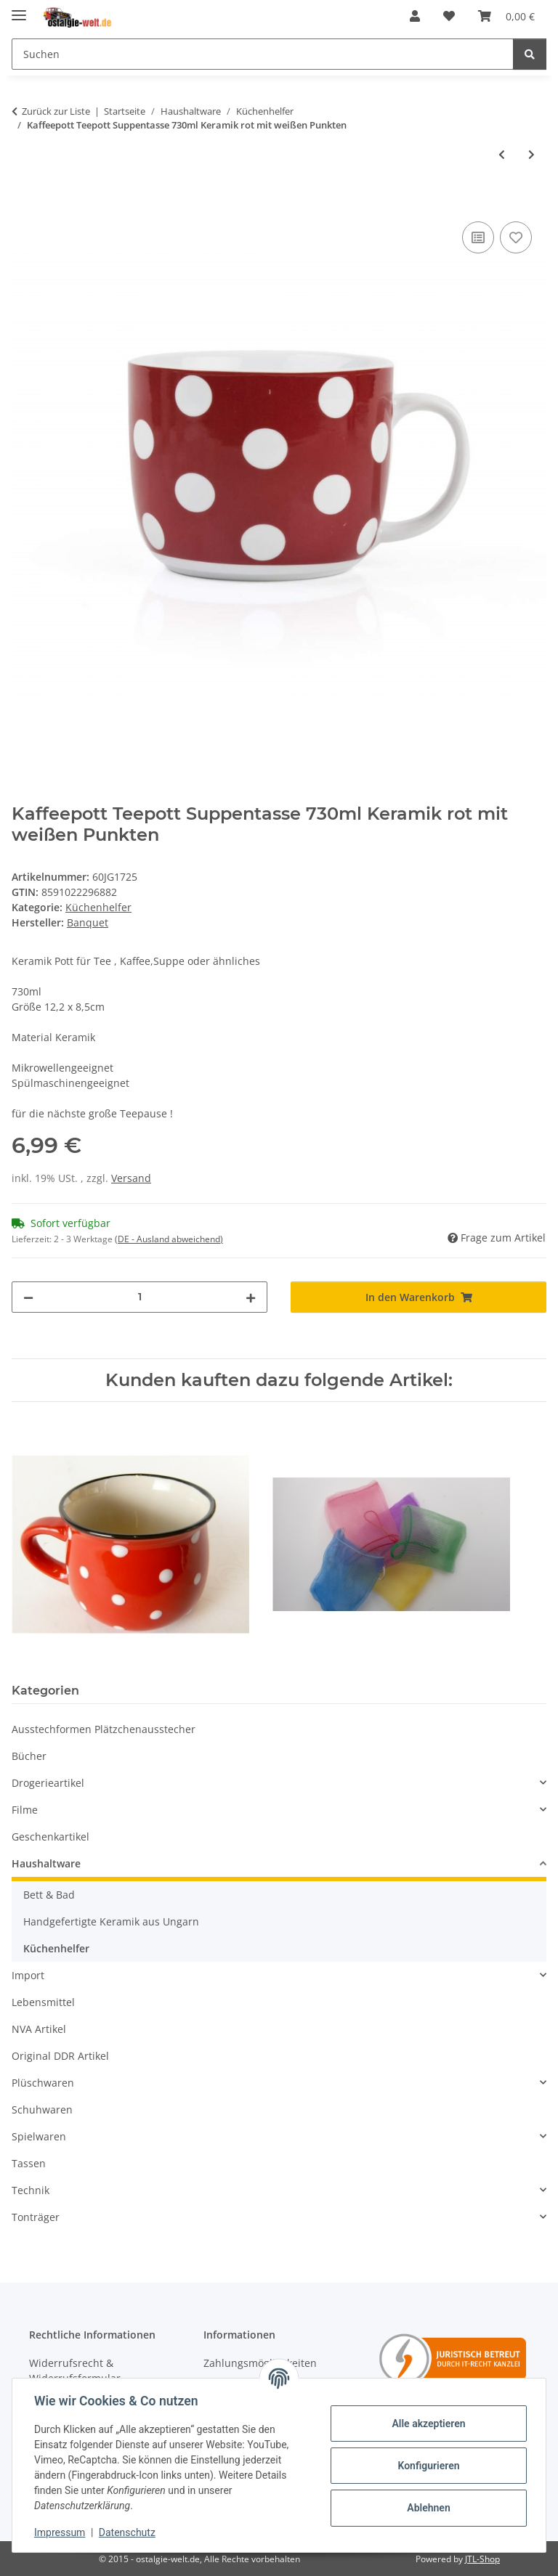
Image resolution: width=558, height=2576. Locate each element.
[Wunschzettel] (449, 15)
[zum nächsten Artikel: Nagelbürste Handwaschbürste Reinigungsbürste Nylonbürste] (531, 154)
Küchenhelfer (98, 907)
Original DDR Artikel (60, 2056)
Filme (25, 1810)
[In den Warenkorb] (23, 202)
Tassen (29, 2163)
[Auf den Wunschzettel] (516, 237)
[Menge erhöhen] (251, 1297)
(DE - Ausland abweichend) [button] (169, 1239)
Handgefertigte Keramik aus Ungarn (111, 1921)
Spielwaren (39, 2136)
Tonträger (36, 2217)
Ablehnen (426, 2508)
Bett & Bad (49, 1895)
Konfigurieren (427, 2465)
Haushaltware (46, 1863)
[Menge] (139, 1297)
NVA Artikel (39, 2029)
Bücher (29, 1756)
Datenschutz (128, 2532)
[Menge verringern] (28, 1297)
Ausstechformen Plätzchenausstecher (103, 1729)
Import (28, 1975)
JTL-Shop (482, 2559)
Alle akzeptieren (427, 2423)
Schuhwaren (42, 2109)
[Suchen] (263, 54)
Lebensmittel (43, 2002)
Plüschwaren (43, 2083)
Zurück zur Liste (56, 111)
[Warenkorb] (506, 15)
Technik (30, 2190)
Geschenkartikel (50, 1836)
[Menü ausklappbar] (19, 9)
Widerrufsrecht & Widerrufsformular (75, 2370)
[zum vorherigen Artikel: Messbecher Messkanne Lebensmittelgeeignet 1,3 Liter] (502, 154)
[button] (415, 15)
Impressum (61, 2532)
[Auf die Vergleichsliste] (478, 237)
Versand (131, 1178)
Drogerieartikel (48, 1783)
